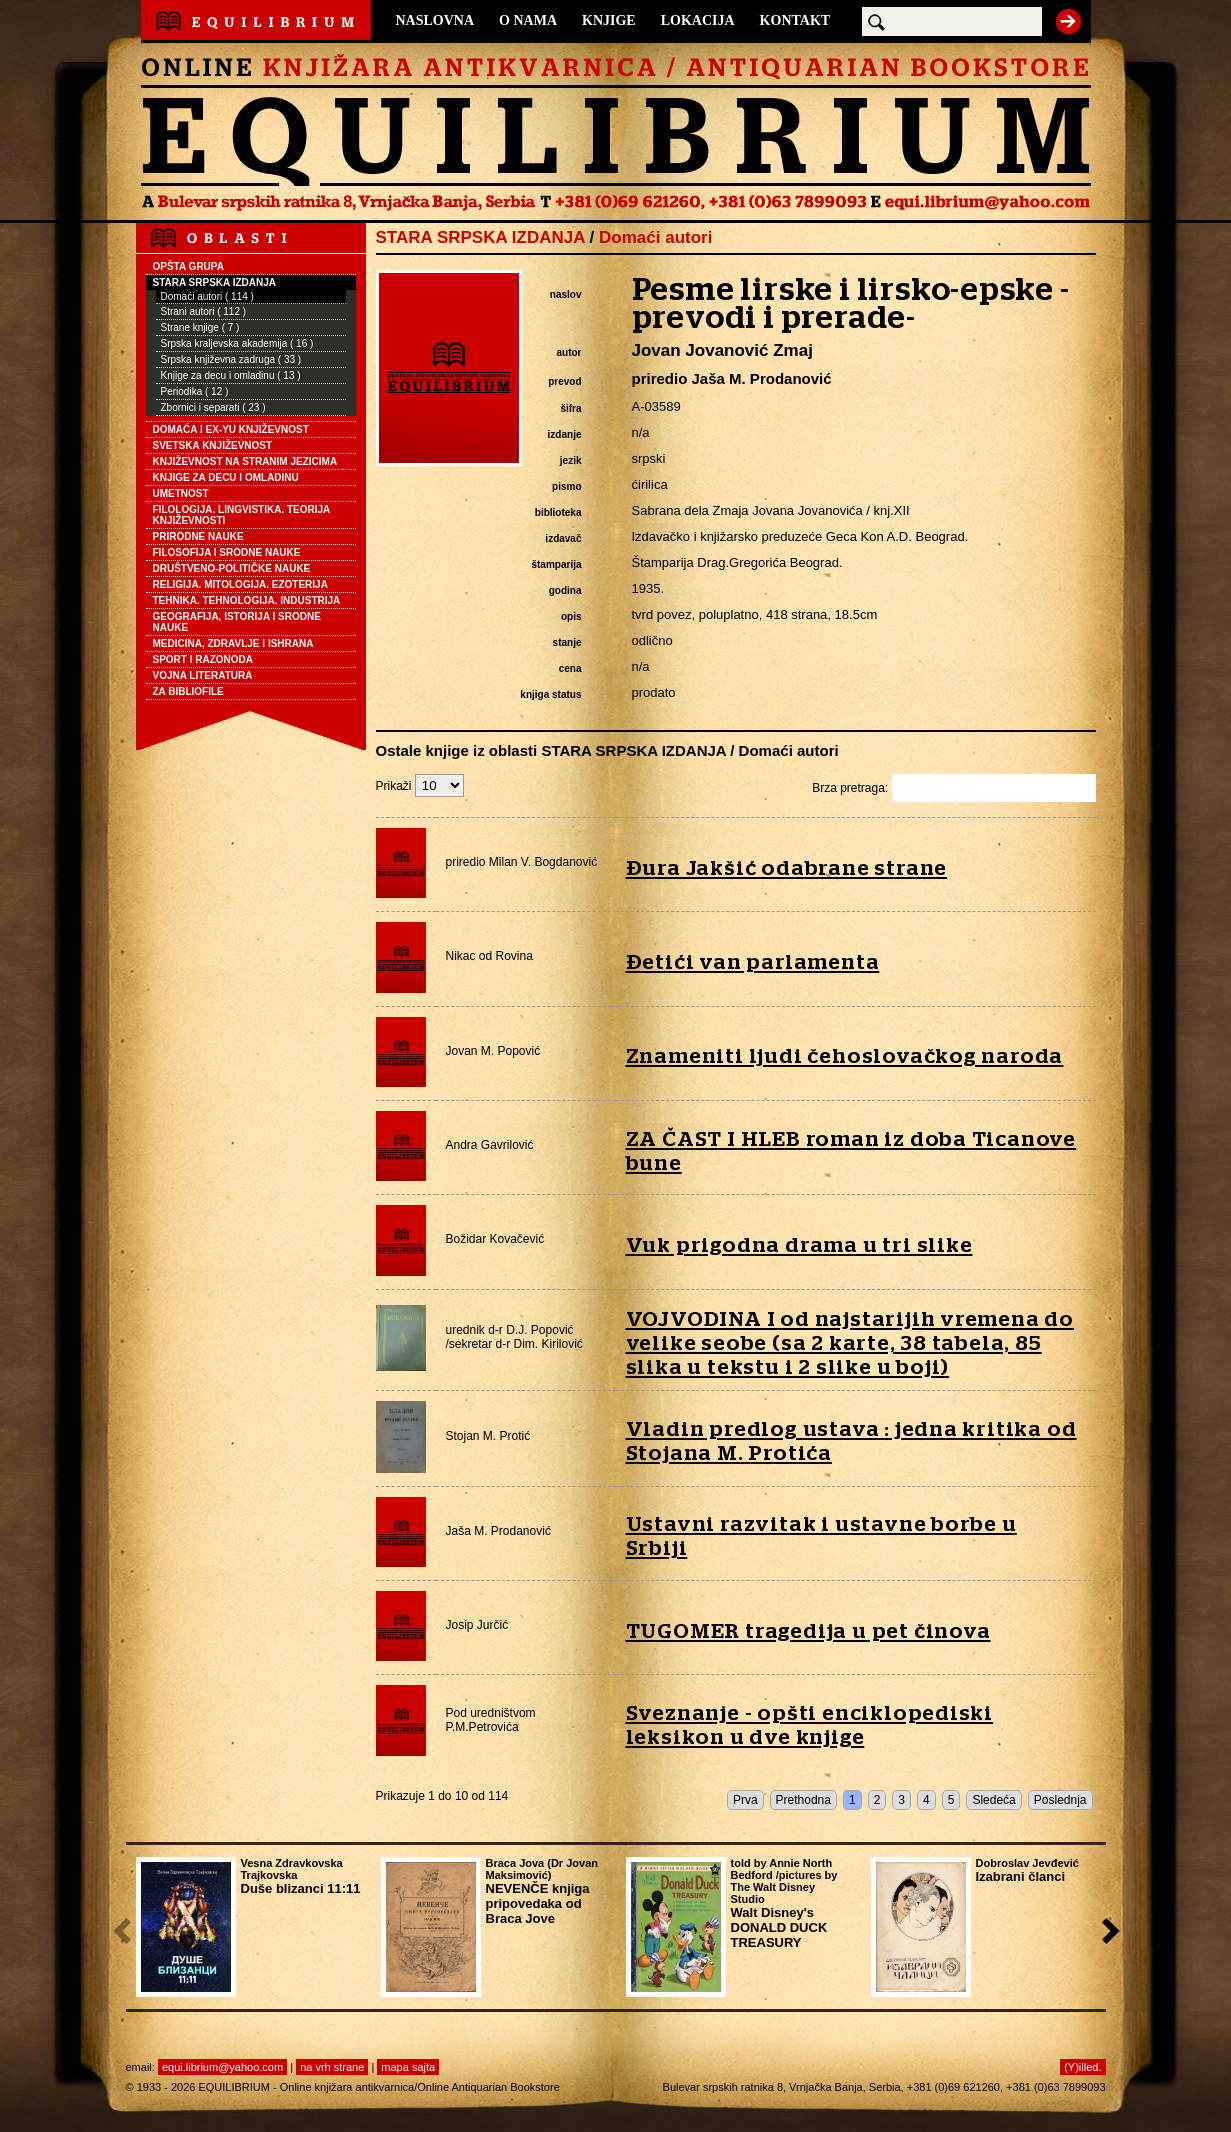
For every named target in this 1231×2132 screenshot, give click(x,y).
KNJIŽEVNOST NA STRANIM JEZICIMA (245, 461)
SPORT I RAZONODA (203, 659)
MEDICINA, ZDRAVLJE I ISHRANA (233, 643)
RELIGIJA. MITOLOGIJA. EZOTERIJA (240, 584)
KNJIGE (609, 20)
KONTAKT (795, 20)
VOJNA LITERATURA (203, 675)
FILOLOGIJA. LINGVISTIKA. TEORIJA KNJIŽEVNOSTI (242, 515)
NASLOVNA (435, 20)
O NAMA (528, 20)
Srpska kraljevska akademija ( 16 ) (237, 343)
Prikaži (420, 786)
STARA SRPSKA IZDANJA (215, 282)
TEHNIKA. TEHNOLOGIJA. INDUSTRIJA (247, 600)
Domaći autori (655, 237)
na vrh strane (332, 2067)
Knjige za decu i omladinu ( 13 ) (231, 375)
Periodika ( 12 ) (195, 391)
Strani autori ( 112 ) (204, 311)
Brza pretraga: (953, 788)
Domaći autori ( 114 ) (207, 296)
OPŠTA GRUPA (188, 266)
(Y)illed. (1082, 2067)
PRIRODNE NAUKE (198, 536)
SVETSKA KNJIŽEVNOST (213, 445)
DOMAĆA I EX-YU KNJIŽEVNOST (231, 429)
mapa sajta (408, 2067)
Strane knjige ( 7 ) (200, 327)
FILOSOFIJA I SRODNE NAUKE (227, 552)
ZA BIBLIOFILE (188, 691)
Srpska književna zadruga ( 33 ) (231, 359)
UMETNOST (181, 493)
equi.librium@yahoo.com (222, 2067)
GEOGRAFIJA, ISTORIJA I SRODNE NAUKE (237, 622)
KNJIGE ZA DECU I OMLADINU (226, 477)
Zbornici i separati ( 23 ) (213, 407)
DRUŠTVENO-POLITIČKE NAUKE (232, 568)
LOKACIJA (698, 20)
